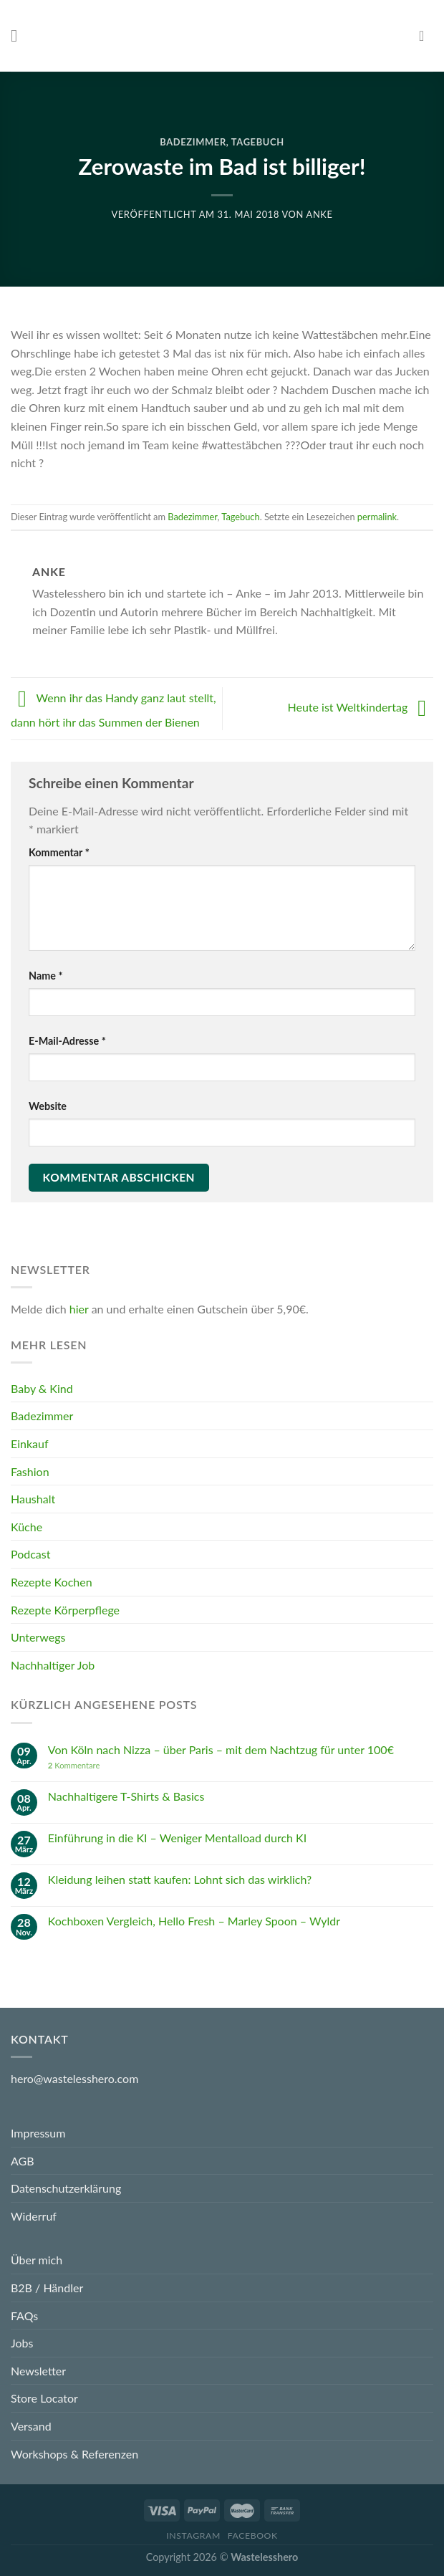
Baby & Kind (42, 1388)
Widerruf (34, 2216)
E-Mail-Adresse (67, 1041)
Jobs (22, 2343)
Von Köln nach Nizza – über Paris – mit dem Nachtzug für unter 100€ (221, 1749)
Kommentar (59, 852)
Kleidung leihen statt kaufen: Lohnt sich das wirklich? (180, 1879)
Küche (26, 1526)
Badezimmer (193, 142)
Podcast (30, 1554)
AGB (22, 2161)
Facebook (253, 2535)
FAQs (24, 2315)
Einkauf (30, 1443)
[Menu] (19, 35)
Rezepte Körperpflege (65, 1610)
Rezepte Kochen (51, 1582)
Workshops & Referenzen (74, 2454)
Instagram (193, 2535)
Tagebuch (257, 142)
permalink (377, 516)
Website (48, 1106)
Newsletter (38, 2371)
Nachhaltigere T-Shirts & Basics (126, 1796)
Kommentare (74, 1765)
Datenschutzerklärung (66, 2188)
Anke (320, 214)
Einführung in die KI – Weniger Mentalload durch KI (177, 1837)
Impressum (38, 2133)
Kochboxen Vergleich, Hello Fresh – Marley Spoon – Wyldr (194, 1921)
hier (79, 1309)
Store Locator (44, 2398)
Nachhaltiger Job (53, 1665)
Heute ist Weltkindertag (360, 707)
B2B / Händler (47, 2287)
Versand (31, 2426)
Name (46, 975)
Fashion (30, 1471)
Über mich (36, 2259)
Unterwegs (38, 1637)
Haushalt (33, 1498)
